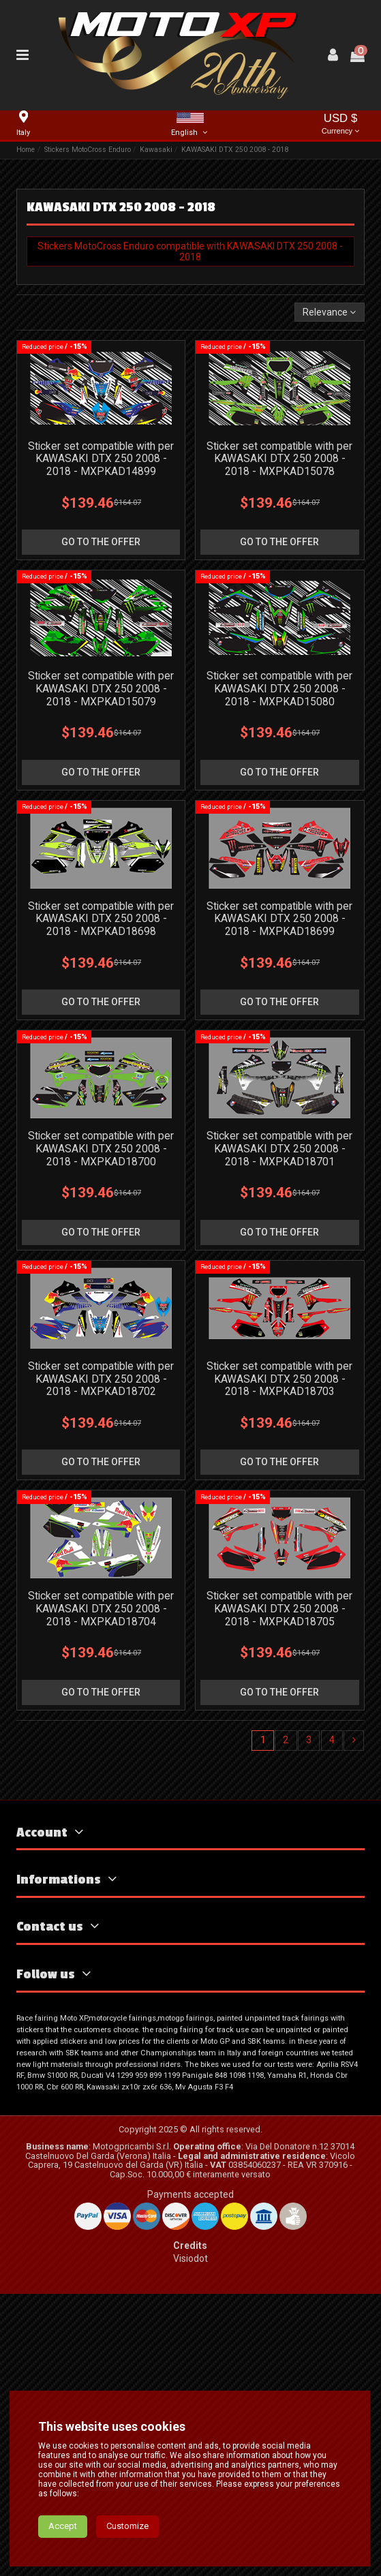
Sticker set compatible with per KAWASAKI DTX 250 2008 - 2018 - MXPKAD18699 (279, 919)
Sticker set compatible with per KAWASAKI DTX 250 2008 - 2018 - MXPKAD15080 (279, 688)
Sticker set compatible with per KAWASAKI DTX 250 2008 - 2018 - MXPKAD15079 (101, 688)
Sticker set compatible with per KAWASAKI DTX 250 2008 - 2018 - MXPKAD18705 (279, 1608)
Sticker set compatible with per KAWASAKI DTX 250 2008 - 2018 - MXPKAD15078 (279, 459)
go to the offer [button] (100, 541)
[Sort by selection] (329, 312)
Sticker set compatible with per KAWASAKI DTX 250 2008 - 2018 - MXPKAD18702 (101, 1379)
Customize (127, 2526)
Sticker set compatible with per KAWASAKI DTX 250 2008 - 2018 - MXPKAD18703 (279, 1379)
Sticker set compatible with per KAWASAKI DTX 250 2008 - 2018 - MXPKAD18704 (101, 1608)
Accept (62, 2526)
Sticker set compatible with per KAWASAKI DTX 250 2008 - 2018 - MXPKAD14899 (101, 459)
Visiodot (190, 2258)
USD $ (341, 125)
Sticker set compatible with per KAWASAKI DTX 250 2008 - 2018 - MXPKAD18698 (101, 919)
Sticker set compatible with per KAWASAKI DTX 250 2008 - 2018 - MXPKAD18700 (101, 1148)
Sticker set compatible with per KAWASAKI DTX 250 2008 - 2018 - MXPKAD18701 (279, 1148)
